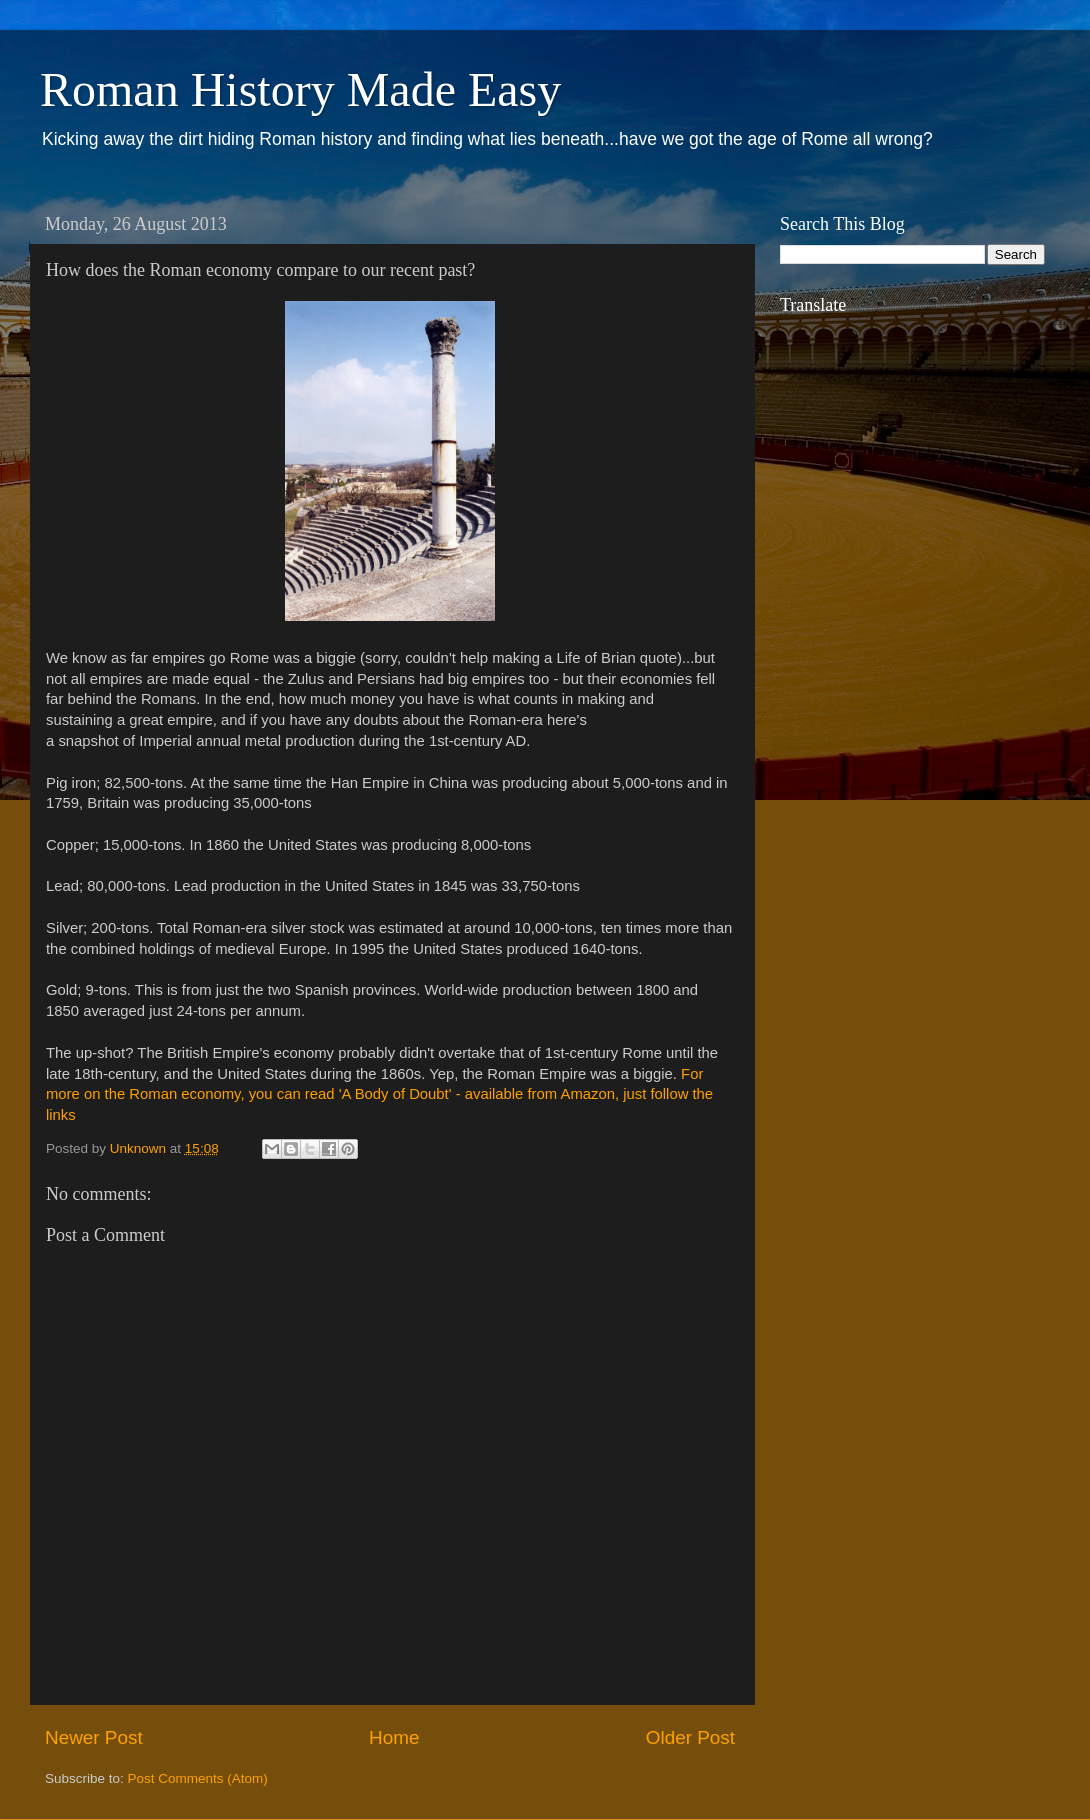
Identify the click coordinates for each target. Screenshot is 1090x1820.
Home (394, 1737)
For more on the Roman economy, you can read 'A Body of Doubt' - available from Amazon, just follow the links (379, 1095)
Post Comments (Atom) (198, 1778)
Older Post (690, 1737)
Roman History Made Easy (300, 89)
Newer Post (94, 1737)
